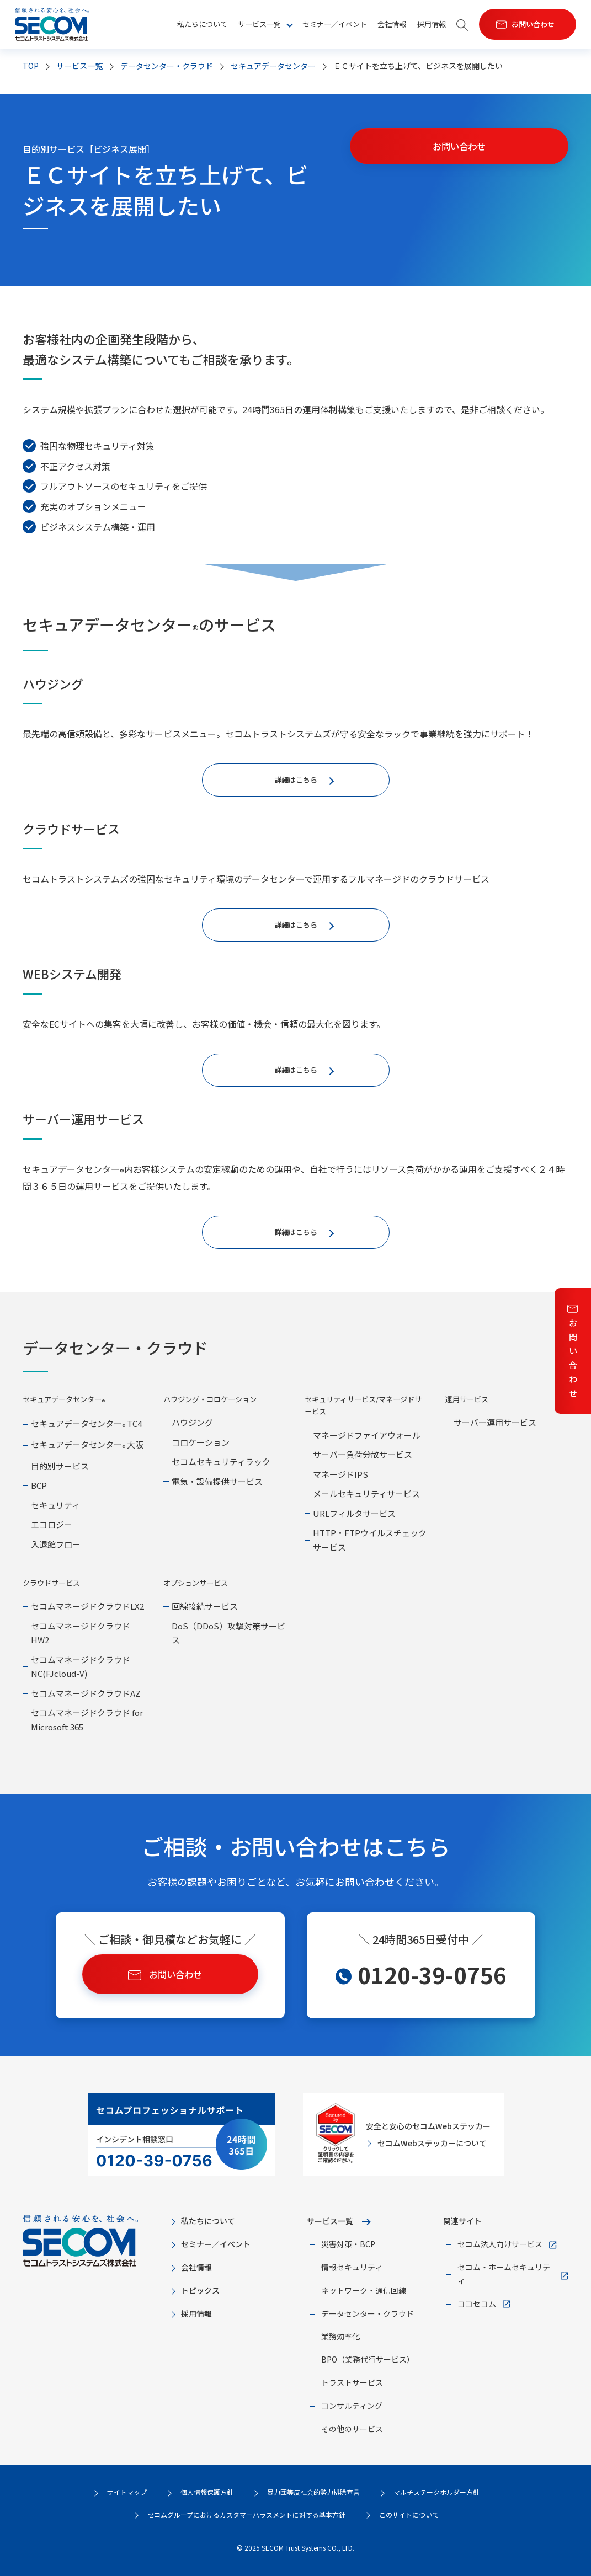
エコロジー (51, 1524)
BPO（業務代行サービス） (367, 2359)
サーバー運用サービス (495, 1422)
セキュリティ (55, 1505)
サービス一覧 (330, 2220)
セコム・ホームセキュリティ (503, 2274)
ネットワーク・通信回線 (363, 2290)
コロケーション (201, 1442)
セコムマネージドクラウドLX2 (87, 1606)
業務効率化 (340, 2336)
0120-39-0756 (432, 1975)
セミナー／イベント (334, 24)
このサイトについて (409, 2514)
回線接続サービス (205, 1606)
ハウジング (192, 1422)
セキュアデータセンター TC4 (86, 1423)
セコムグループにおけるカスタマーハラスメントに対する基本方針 (246, 2514)
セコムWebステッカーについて (432, 2143)
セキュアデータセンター (273, 65)
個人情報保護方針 (206, 2492)
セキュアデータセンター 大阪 (87, 1444)
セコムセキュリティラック (221, 1461)
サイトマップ (127, 2492)
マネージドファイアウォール (366, 1435)
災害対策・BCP (348, 2243)
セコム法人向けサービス (499, 2243)
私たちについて (202, 24)
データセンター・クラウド (166, 65)
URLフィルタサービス (354, 1513)
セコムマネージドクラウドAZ (86, 1693)
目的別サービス (60, 1466)
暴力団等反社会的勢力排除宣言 (313, 2492)
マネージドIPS (340, 1474)
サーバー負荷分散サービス (362, 1454)
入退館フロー (56, 1544)
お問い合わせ (573, 1358)
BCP (39, 1485)
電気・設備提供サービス (217, 1481)
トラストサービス (352, 2382)
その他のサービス (352, 2428)
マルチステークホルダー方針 (436, 2492)
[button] (462, 25)
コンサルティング (351, 2405)
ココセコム (476, 2303)
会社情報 (391, 24)
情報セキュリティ (351, 2267)
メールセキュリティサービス (366, 1493)
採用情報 (431, 24)
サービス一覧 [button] (259, 24)
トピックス (200, 2290)
